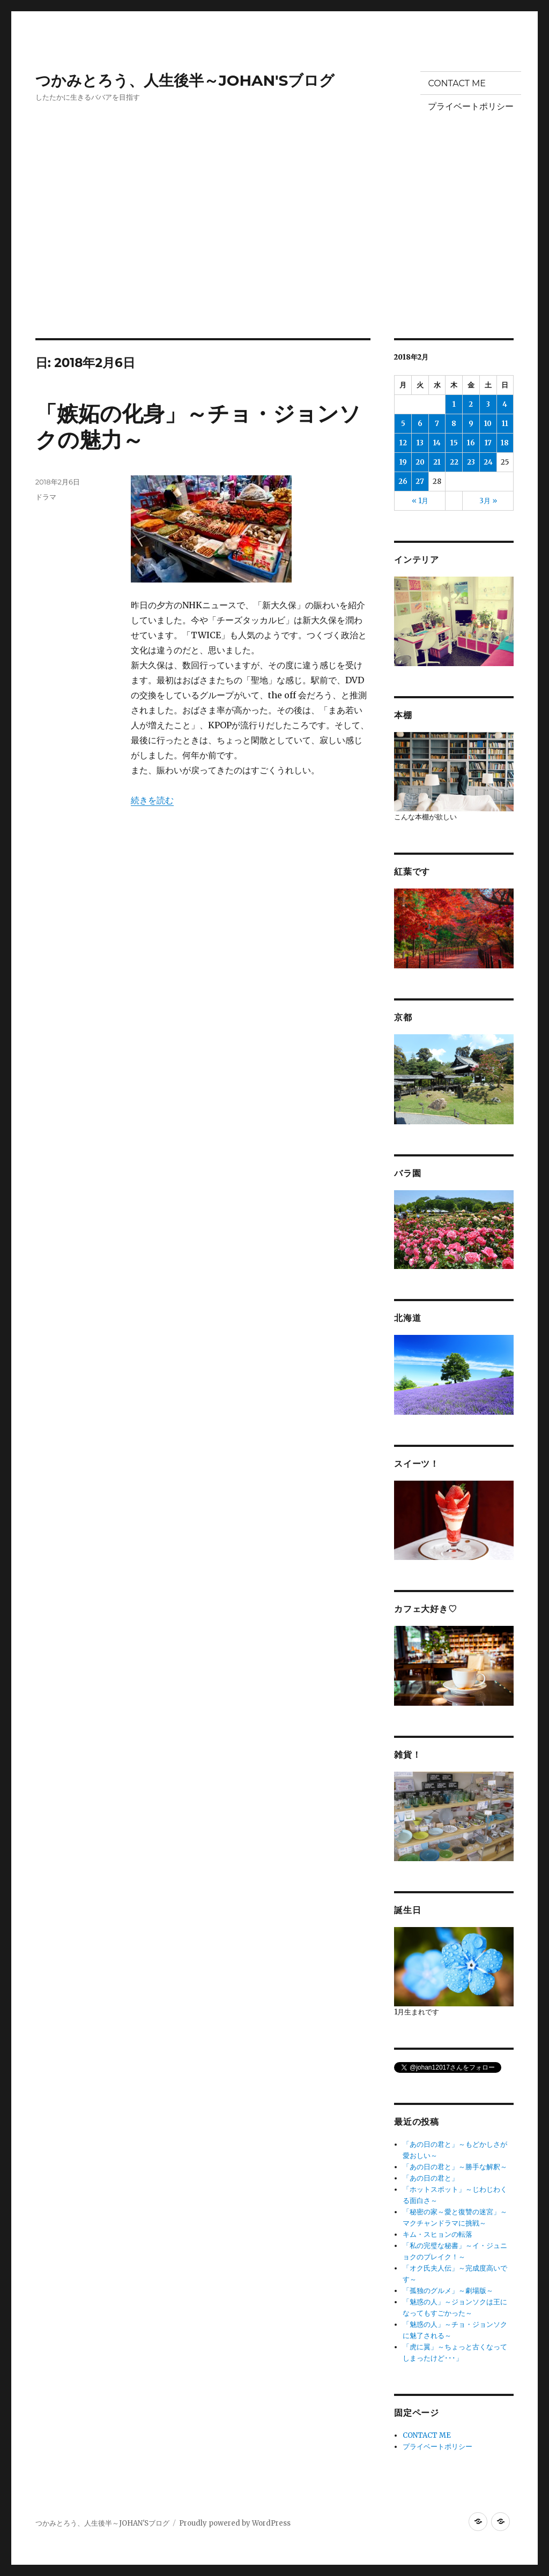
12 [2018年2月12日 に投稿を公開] (403, 442)
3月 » (488, 500)
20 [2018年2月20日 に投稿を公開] (420, 462)
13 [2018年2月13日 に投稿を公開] (420, 442)
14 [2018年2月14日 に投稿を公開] (437, 442)
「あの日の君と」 (430, 2178)
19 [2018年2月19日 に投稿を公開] (403, 462)
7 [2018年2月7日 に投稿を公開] (437, 423)
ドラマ (45, 496)
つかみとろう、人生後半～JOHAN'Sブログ (185, 80)
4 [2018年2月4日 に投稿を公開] (504, 404)
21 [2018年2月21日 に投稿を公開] (437, 462)
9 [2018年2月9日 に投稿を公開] (471, 423)
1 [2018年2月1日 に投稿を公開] (454, 404)
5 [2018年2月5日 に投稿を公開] (403, 423)
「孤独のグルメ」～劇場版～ (448, 2290)
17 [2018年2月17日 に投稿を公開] (488, 442)
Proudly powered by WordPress (235, 2523)
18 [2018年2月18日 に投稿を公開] (505, 442)
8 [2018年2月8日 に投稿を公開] (453, 423)
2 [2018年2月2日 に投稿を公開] (471, 404)
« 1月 (420, 500)
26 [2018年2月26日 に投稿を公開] (402, 481)
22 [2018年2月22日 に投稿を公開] (454, 462)
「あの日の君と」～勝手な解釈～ (455, 2166)
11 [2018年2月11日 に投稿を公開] (505, 423)
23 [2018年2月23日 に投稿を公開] (471, 462)
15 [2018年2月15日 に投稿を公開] (454, 442)
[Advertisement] (276, 259)
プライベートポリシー (471, 106)
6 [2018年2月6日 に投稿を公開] (420, 423)
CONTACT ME (457, 83)
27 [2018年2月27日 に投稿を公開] (420, 481)
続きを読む (152, 800)
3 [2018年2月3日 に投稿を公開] (488, 404)
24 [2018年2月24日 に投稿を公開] (488, 462)
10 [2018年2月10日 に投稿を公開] (488, 423)
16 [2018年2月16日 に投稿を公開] (471, 442)
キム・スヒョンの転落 (437, 2234)
